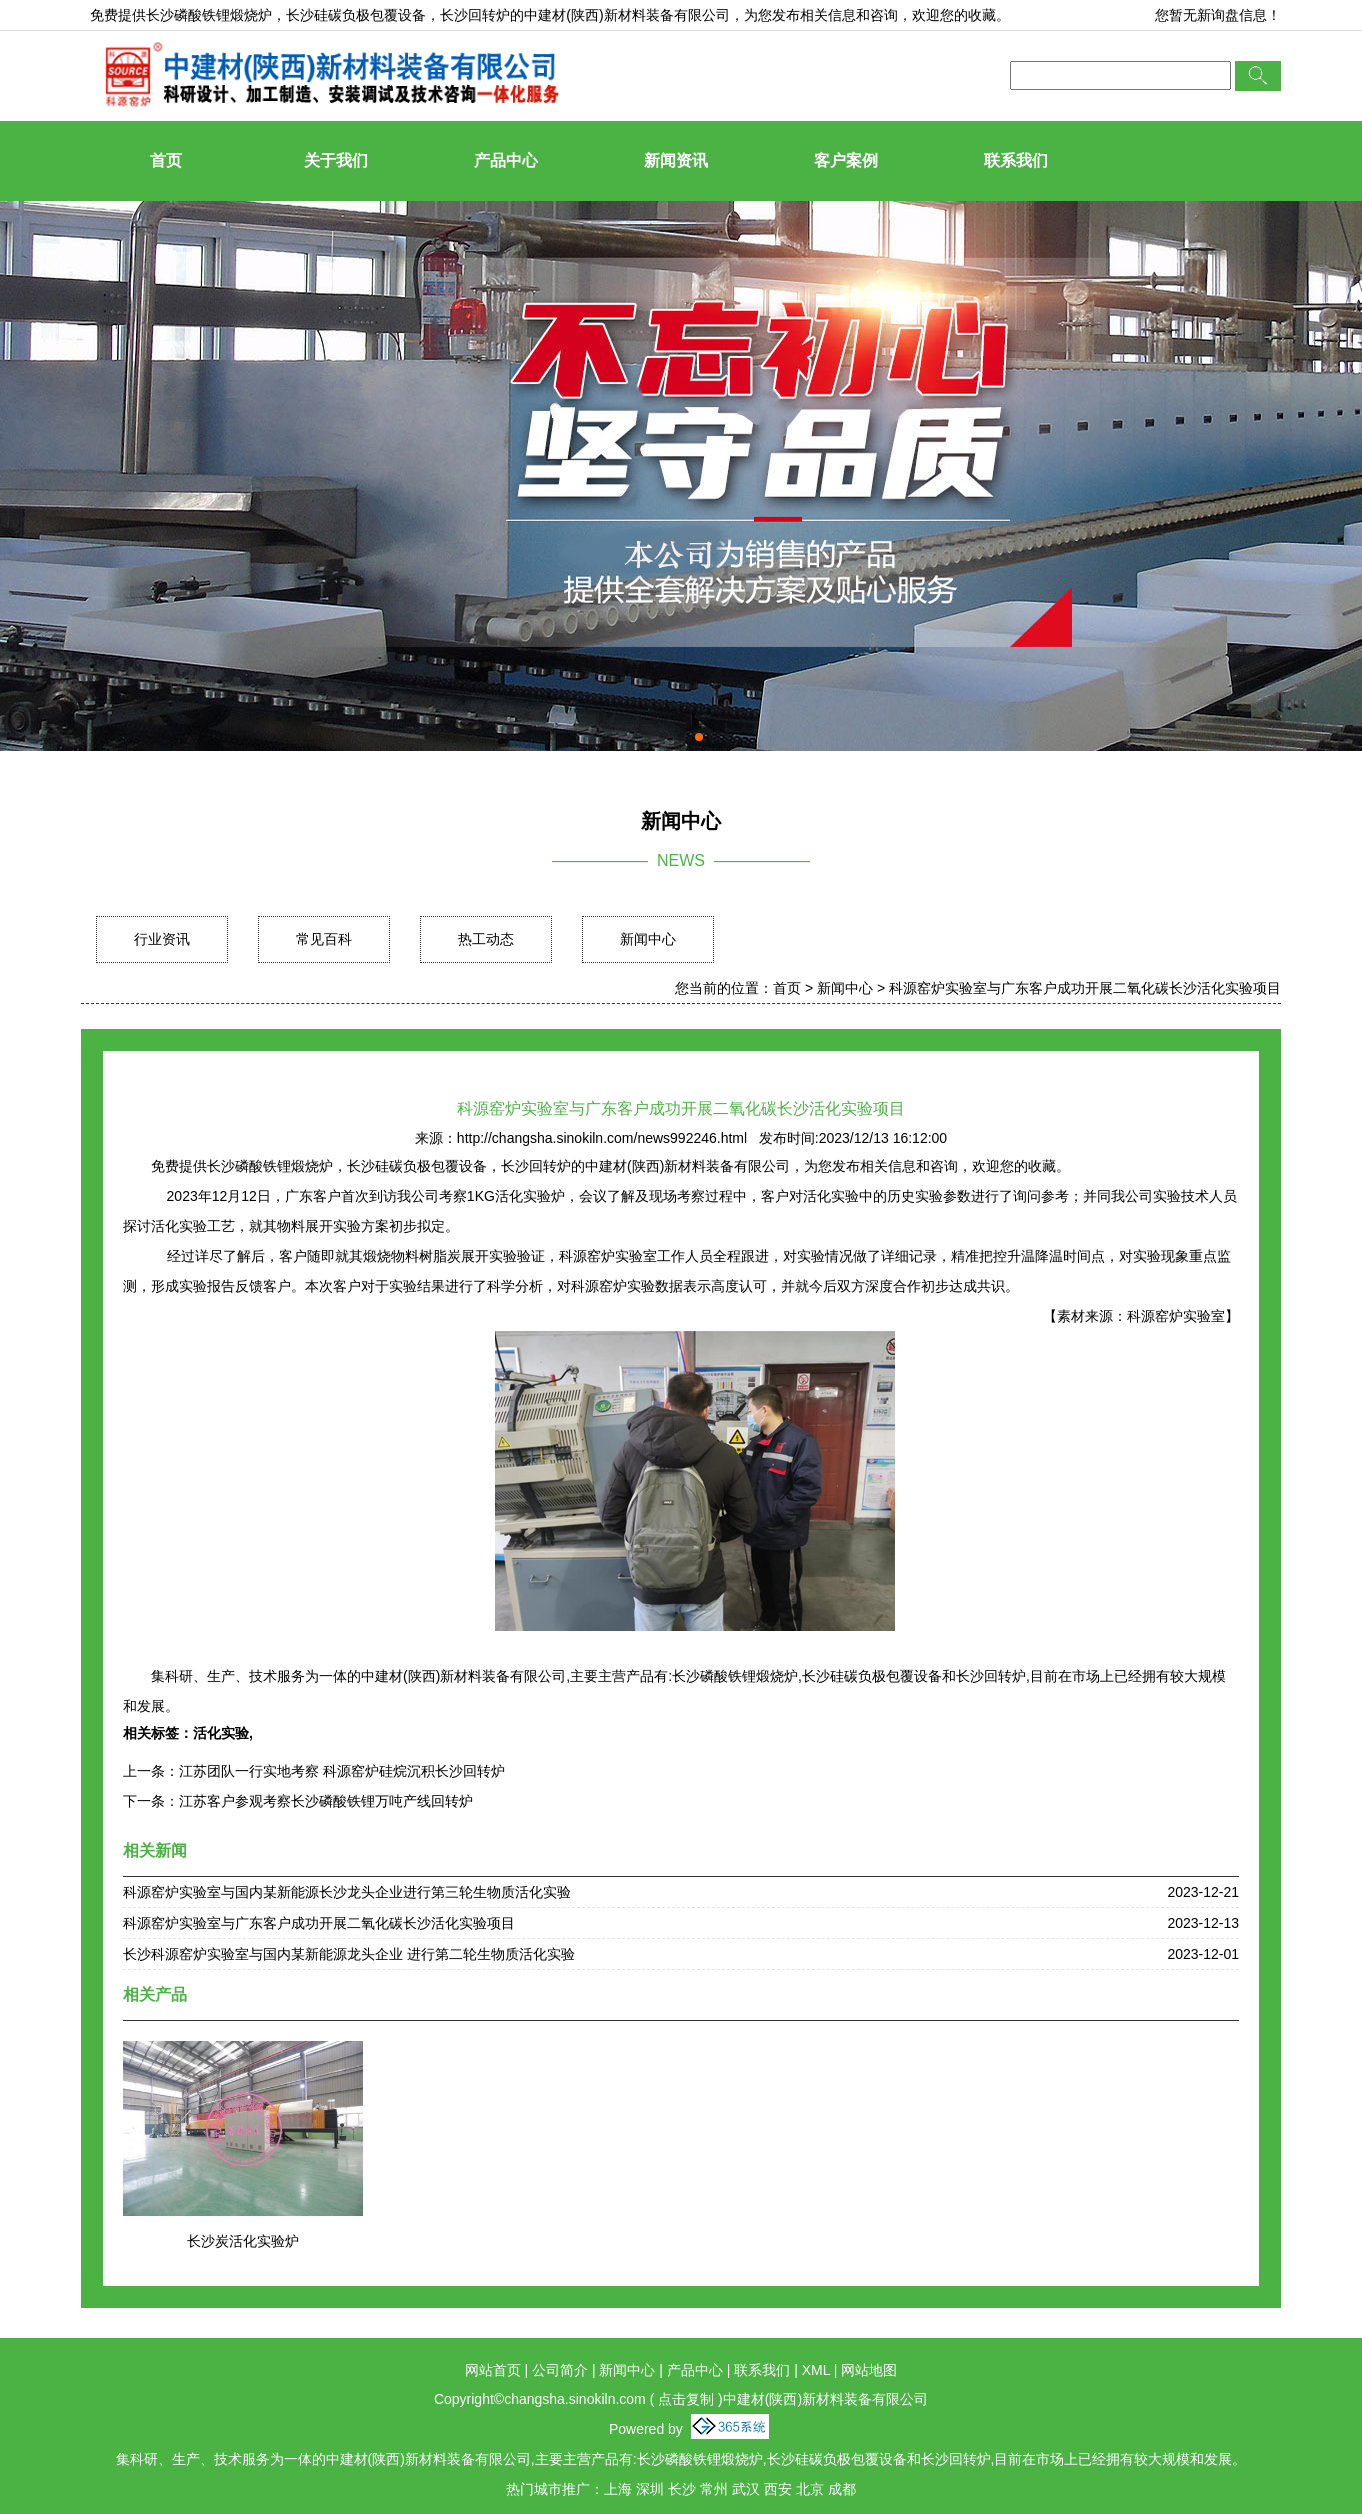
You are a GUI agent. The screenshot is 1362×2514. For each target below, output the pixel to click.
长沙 (682, 2489)
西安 (778, 2489)
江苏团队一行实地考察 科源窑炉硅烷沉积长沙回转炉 (342, 1771)
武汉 (746, 2489)
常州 (714, 2489)
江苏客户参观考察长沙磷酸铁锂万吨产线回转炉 (326, 1801)
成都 (842, 2489)
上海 (618, 2489)
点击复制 (686, 2399)
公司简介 (560, 2370)
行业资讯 (162, 939)
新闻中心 (648, 939)
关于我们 (336, 160)
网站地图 (869, 2370)
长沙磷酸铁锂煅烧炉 (209, 15)
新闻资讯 (676, 160)
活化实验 (221, 1733)
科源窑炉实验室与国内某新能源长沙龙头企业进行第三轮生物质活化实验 (347, 1892)
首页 (166, 160)
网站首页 (493, 2370)
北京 (810, 2489)
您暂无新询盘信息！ (1218, 15)
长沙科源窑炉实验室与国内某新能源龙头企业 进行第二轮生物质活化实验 (349, 1954)
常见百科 (324, 939)
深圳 (650, 2489)
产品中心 (506, 160)
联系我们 (1016, 160)
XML (816, 2370)
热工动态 (486, 939)
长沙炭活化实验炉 (243, 2241)
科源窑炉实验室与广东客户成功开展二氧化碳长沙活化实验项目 (1085, 988)
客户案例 (846, 160)
